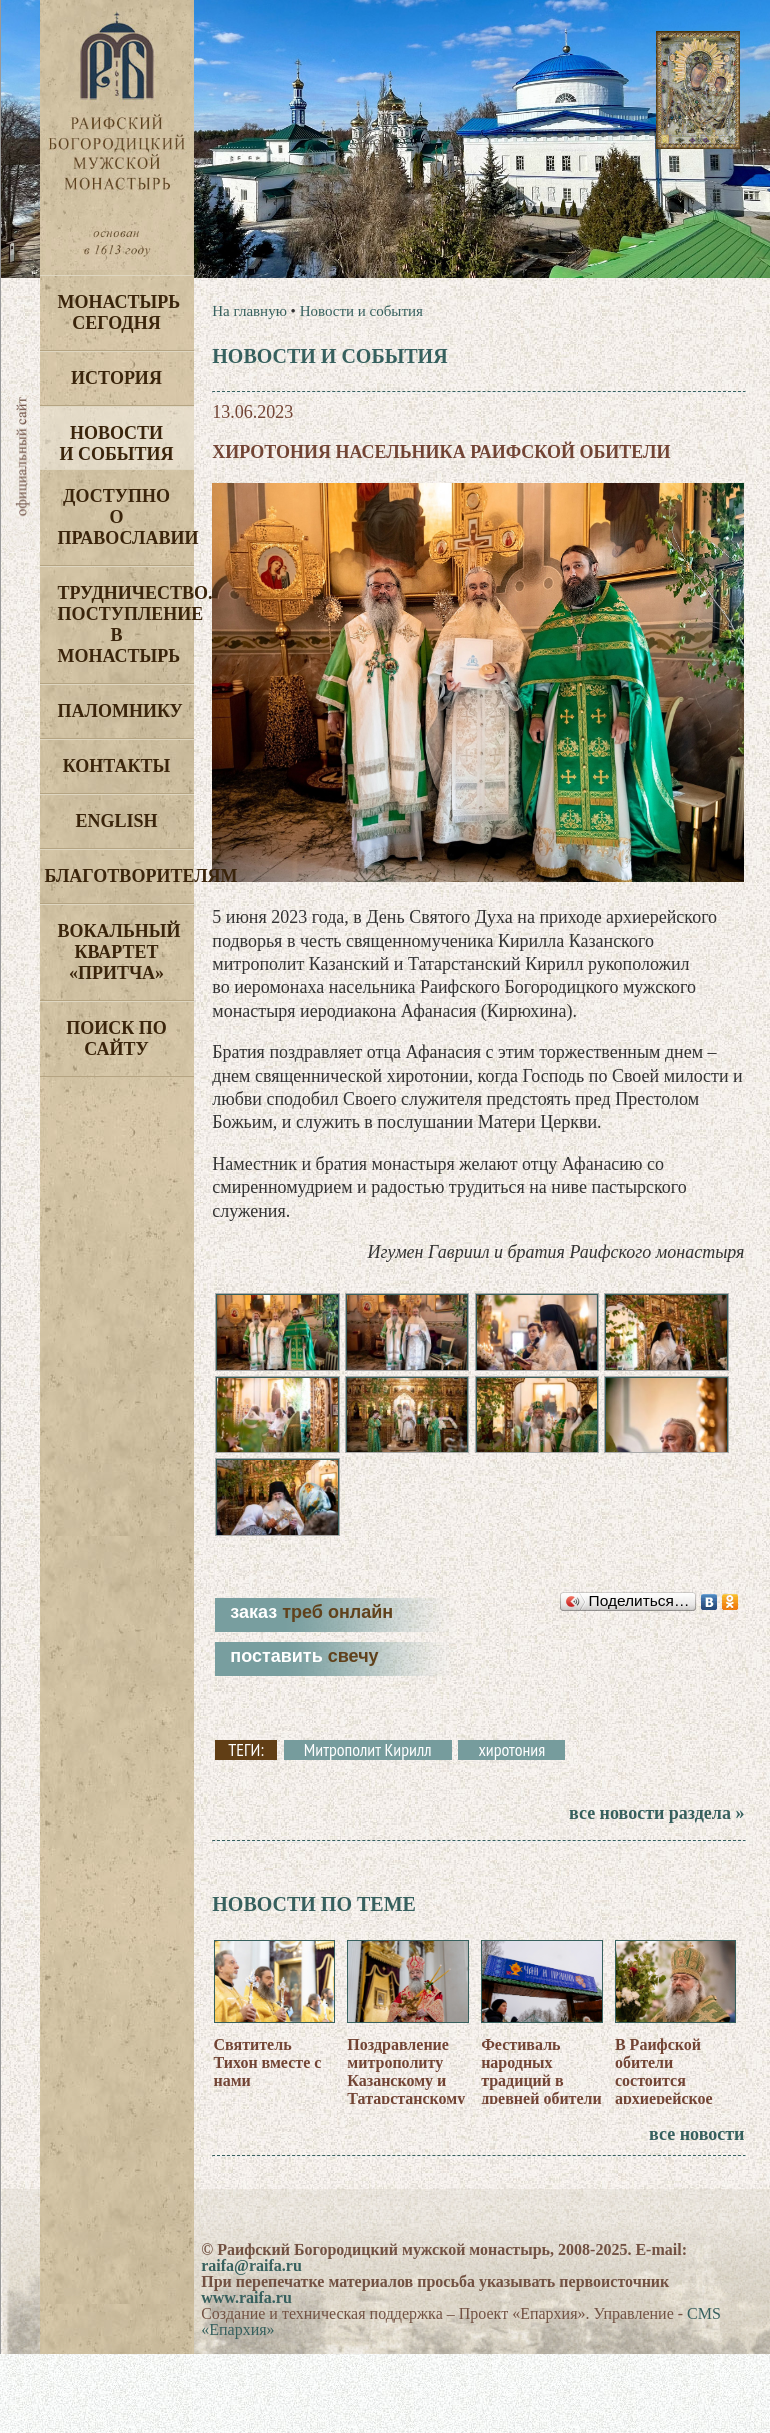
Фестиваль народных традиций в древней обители (541, 2076)
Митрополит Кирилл (368, 1755)
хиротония (511, 1755)
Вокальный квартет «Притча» (119, 952)
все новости (696, 2139)
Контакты (116, 766)
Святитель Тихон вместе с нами (268, 2067)
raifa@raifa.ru (251, 2270)
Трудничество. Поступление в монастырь (126, 624)
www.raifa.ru (246, 2302)
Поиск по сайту (116, 1038)
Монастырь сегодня (119, 312)
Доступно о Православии (126, 517)
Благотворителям (119, 876)
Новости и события (116, 443)
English (116, 821)
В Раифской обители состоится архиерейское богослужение (664, 2085)
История (116, 378)
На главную (249, 311)
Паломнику (120, 711)
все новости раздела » (656, 1818)
